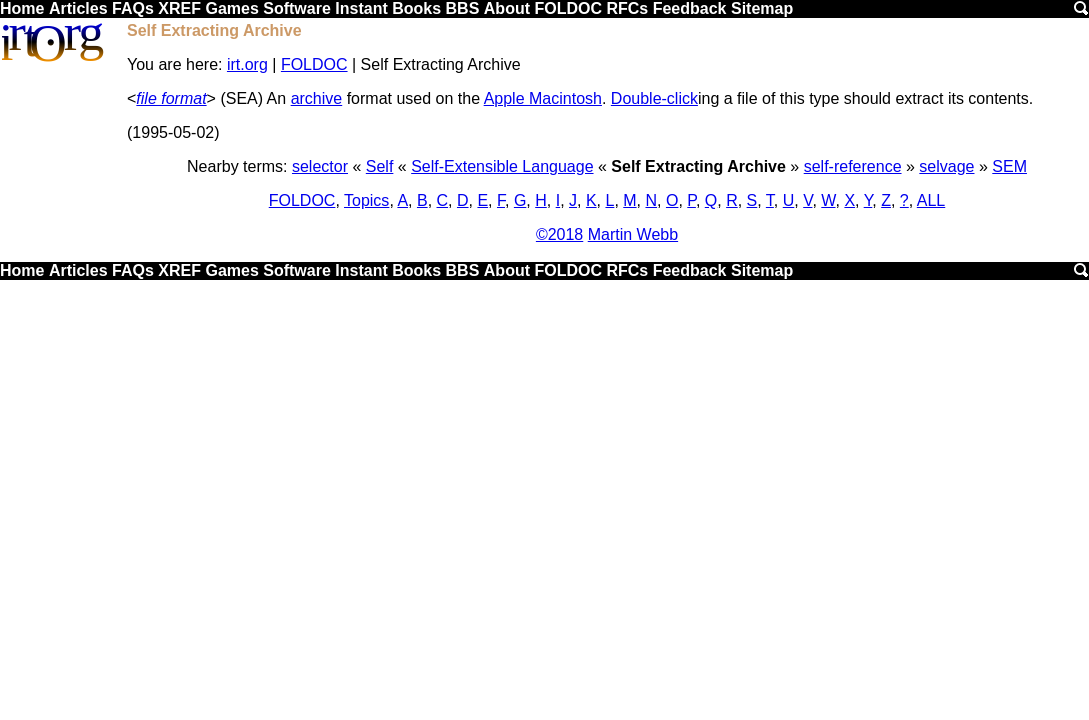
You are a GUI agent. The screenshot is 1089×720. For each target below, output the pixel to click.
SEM (1009, 166)
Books (416, 8)
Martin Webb (633, 234)
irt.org (247, 64)
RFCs (627, 8)
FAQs (133, 8)
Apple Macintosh (543, 98)
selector (320, 166)
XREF (179, 8)
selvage (946, 166)
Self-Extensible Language (502, 166)
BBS (463, 8)
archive (317, 98)
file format (171, 98)
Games (231, 8)
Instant (361, 8)
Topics (366, 200)
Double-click (654, 98)
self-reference (853, 166)
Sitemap (762, 8)
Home (22, 8)
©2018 (559, 234)
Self (380, 166)
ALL (931, 200)
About (507, 8)
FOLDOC (568, 8)
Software (297, 8)
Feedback (690, 8)
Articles (78, 8)
